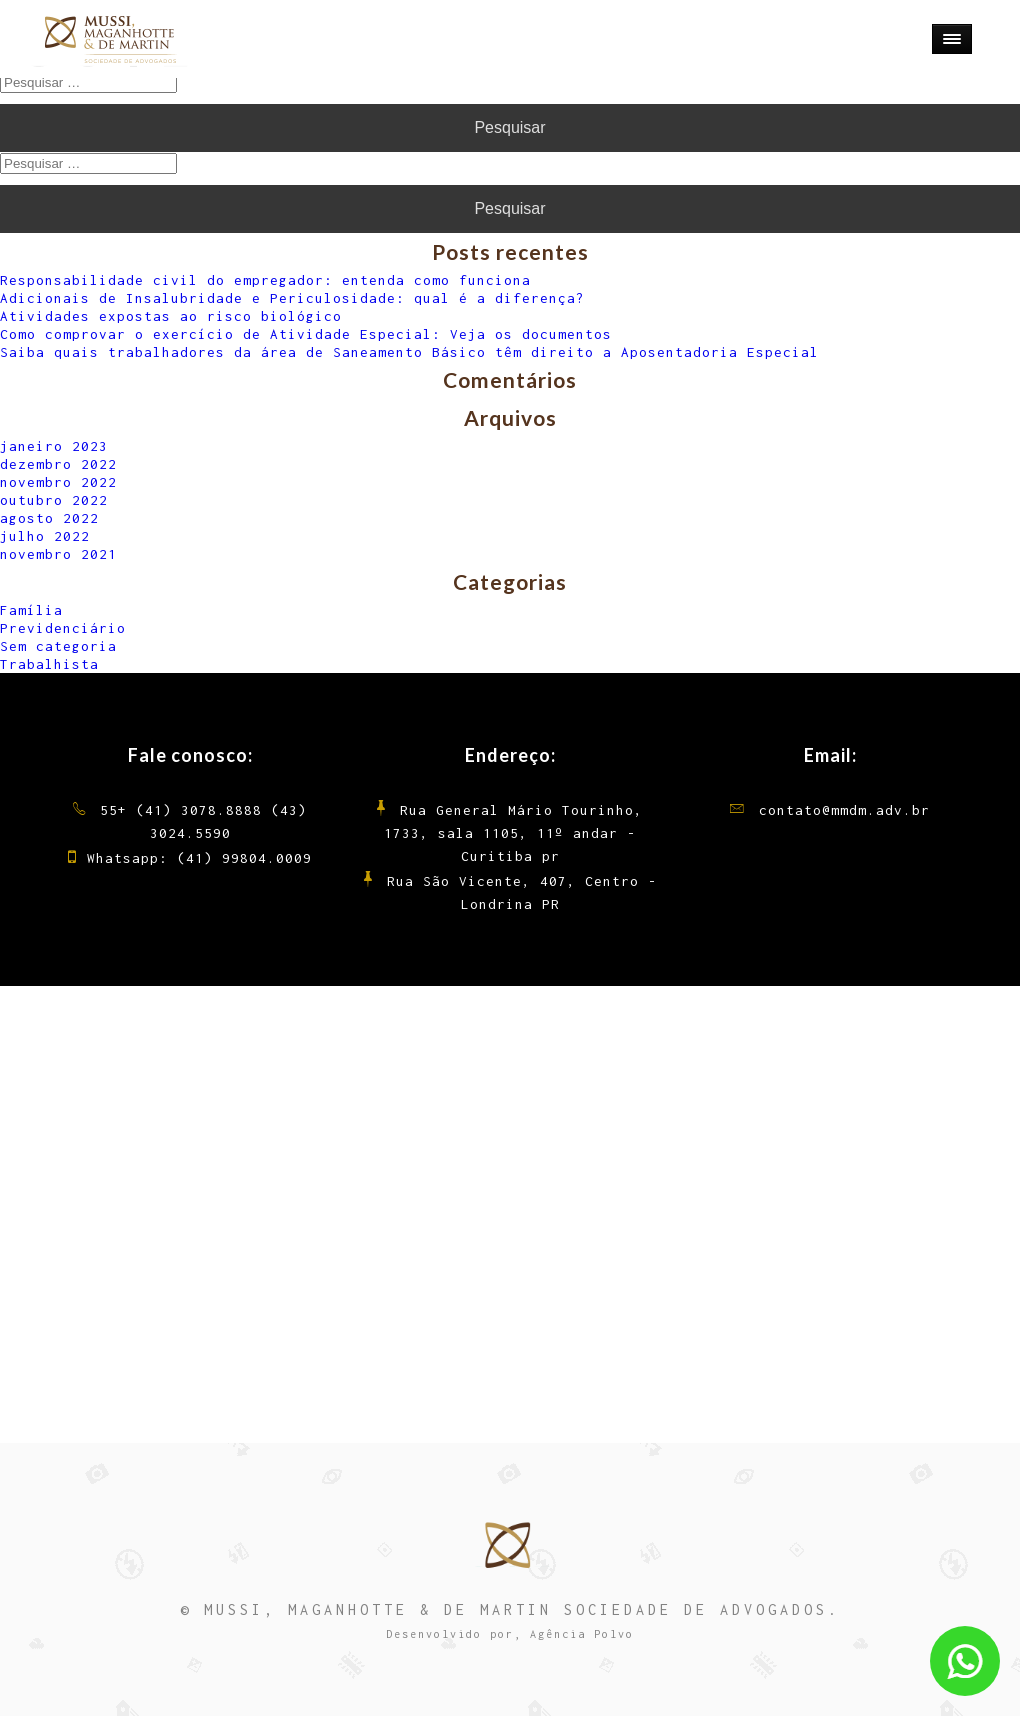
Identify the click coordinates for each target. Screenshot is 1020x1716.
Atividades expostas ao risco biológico (171, 316)
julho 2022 (45, 536)
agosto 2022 (49, 518)
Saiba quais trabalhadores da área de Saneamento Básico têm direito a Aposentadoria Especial (409, 352)
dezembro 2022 (58, 464)
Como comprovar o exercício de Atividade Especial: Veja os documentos (306, 334)
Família (31, 610)
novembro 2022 (58, 482)
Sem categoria (58, 646)
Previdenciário (63, 628)
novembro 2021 (58, 554)
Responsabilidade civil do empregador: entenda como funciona (265, 280)
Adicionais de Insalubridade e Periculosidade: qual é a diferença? (292, 298)
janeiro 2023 (54, 446)
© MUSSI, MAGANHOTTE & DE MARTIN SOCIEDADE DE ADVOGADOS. (510, 1609)
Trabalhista (49, 664)
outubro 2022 (54, 500)
